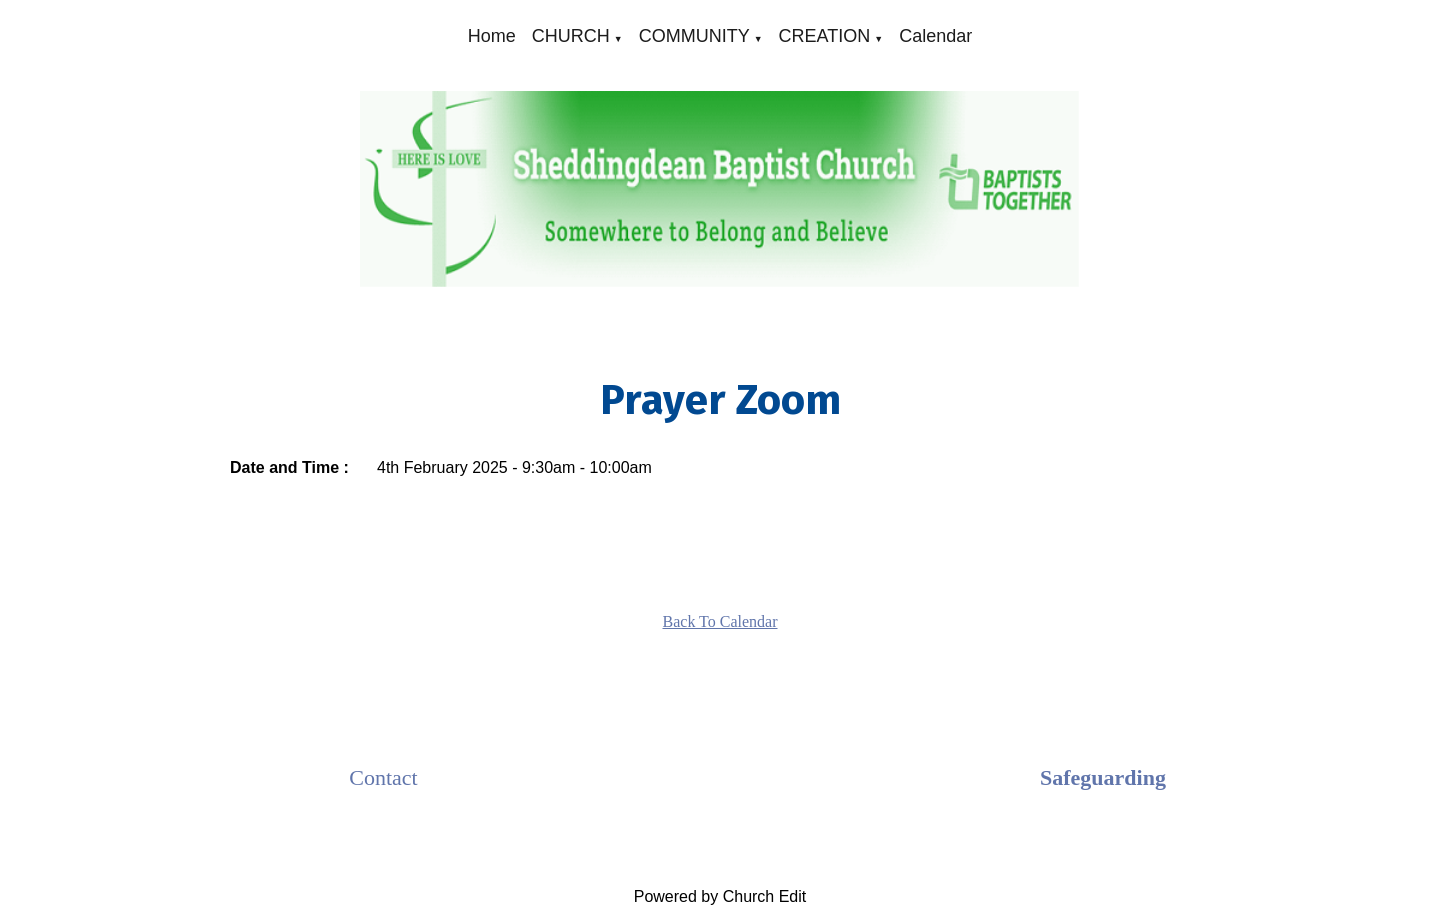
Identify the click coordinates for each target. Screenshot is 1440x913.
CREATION (825, 36)
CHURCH (571, 36)
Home (492, 36)
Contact (383, 777)
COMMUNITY (694, 36)
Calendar (935, 36)
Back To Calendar (720, 621)
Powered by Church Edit (720, 896)
